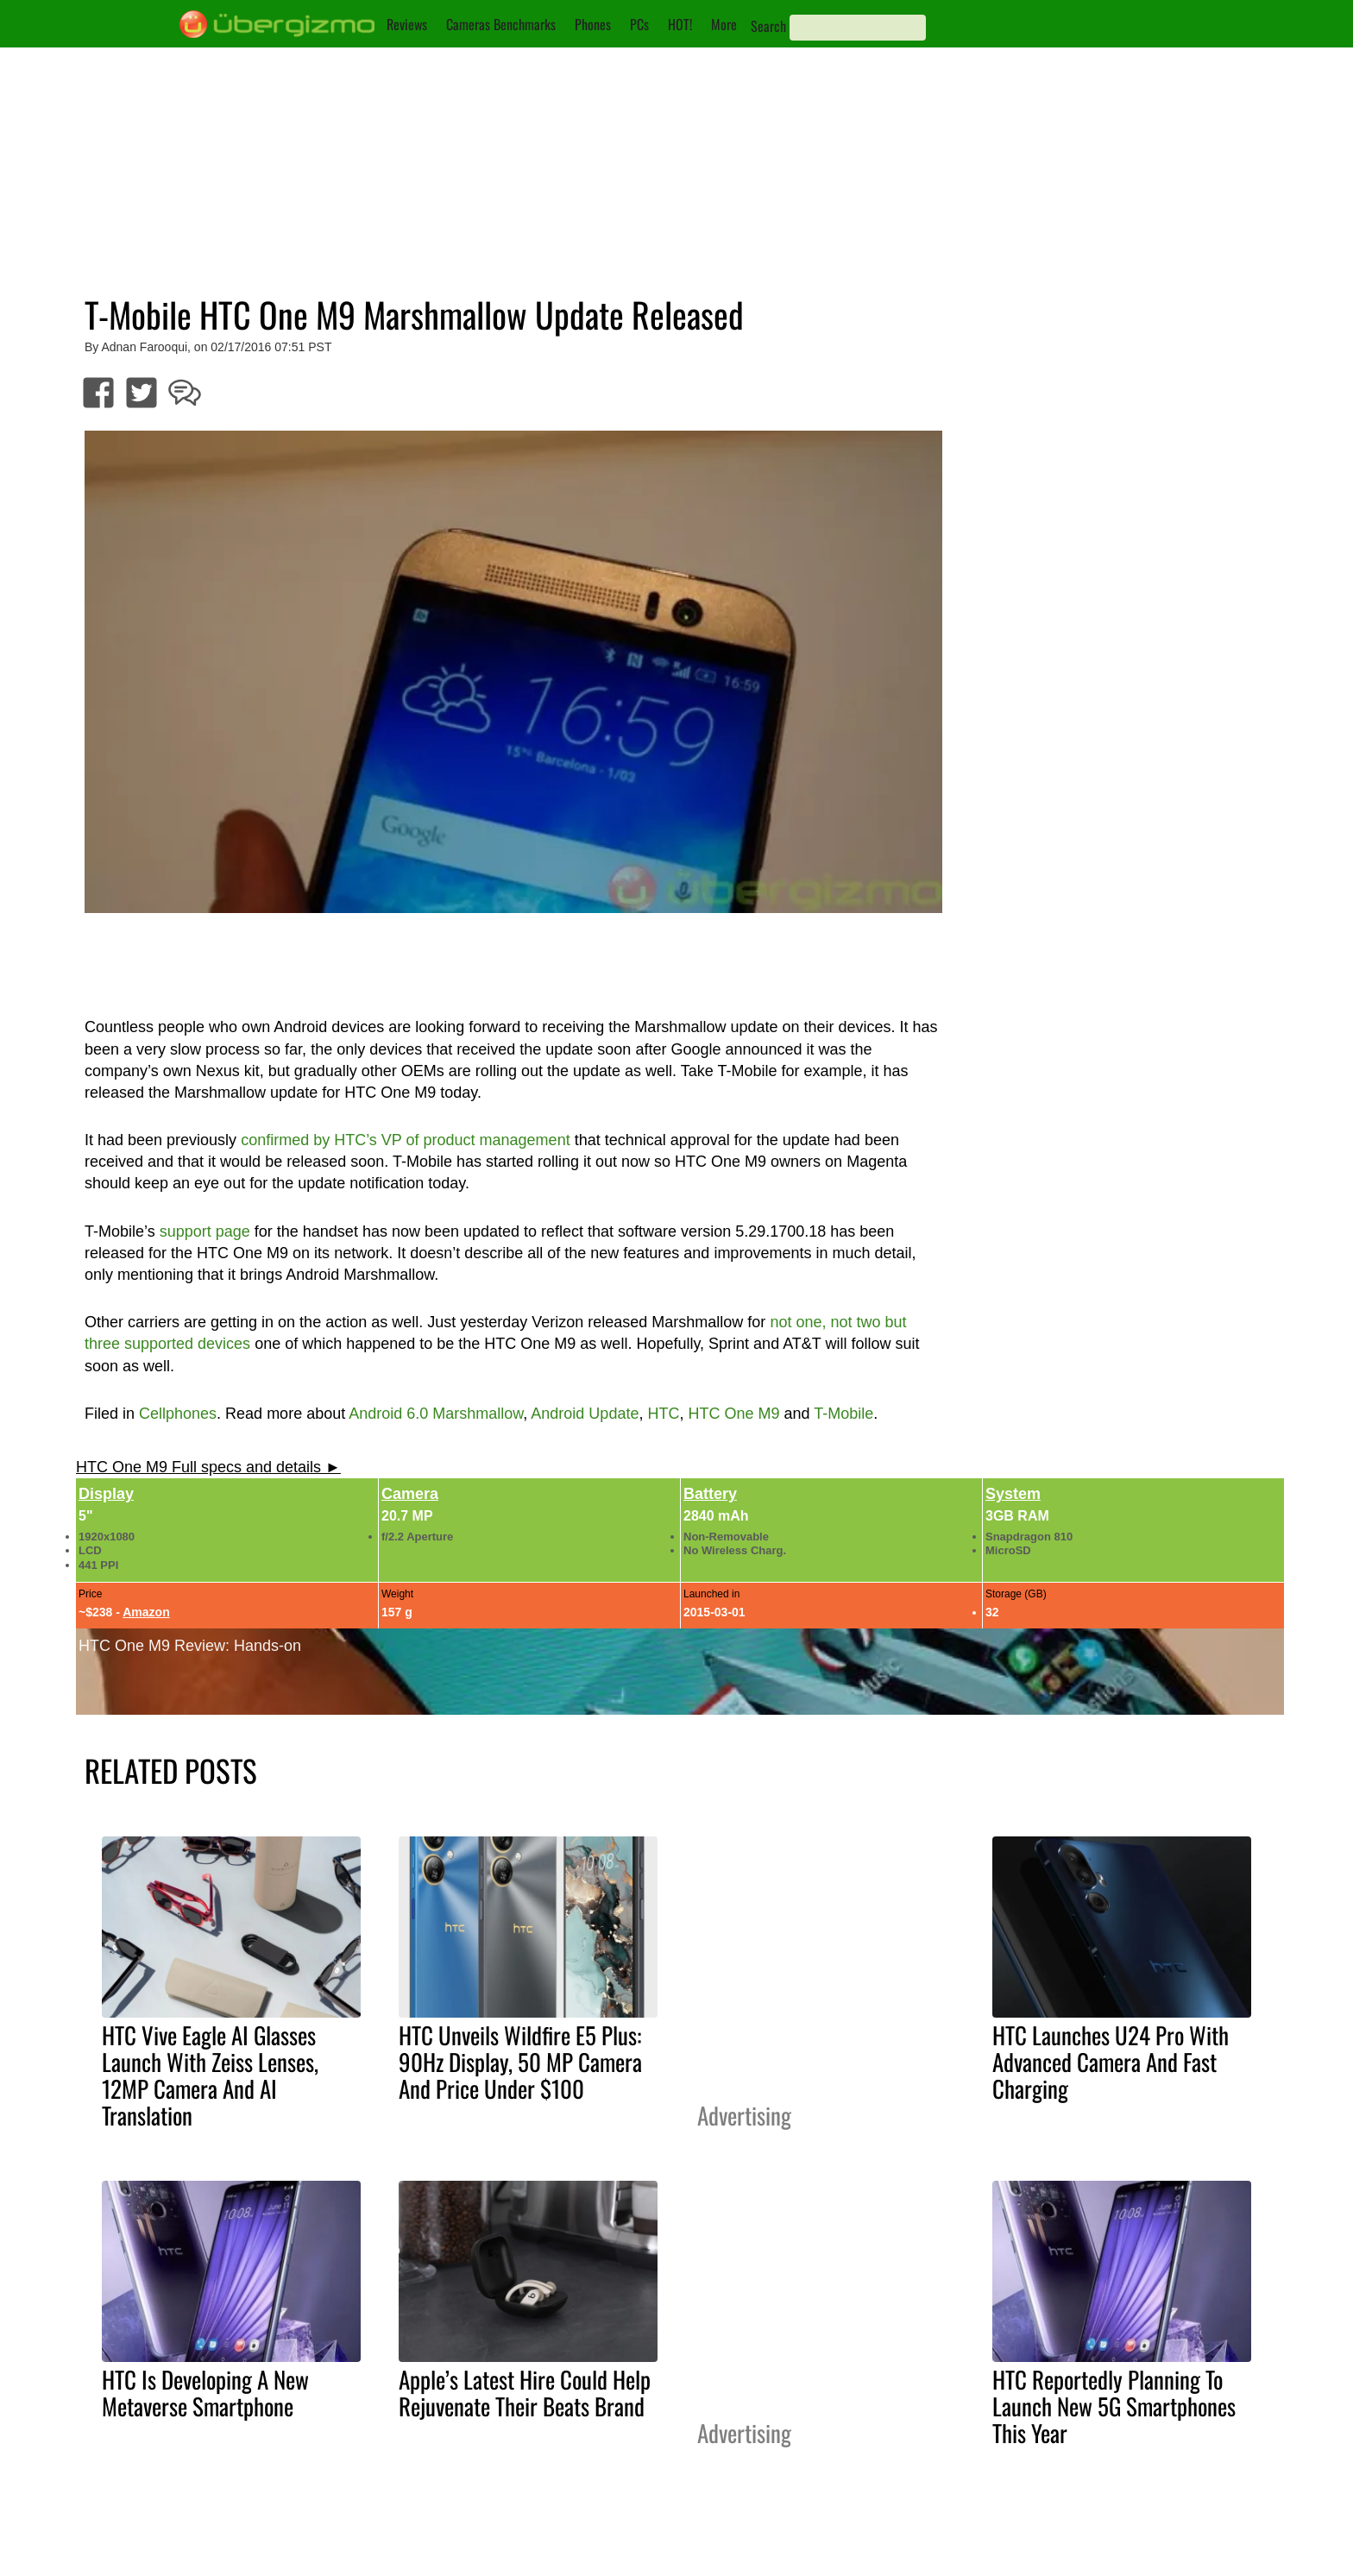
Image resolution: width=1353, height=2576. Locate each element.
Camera (409, 1493)
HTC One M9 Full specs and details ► (208, 1467)
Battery (710, 1493)
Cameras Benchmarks (501, 24)
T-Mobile (843, 1413)
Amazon (146, 1612)
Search (768, 26)
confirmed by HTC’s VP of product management (405, 1140)
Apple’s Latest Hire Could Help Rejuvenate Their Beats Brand (525, 2392)
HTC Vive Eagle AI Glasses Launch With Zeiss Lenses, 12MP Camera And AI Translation (210, 2075)
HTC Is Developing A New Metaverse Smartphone (205, 2392)
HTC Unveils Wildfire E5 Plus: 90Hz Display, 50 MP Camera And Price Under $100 (520, 2062)
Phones (593, 24)
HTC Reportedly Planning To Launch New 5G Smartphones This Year (1114, 2406)
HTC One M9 (733, 1413)
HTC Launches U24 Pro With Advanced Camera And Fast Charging (1110, 2062)
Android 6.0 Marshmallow (436, 1413)
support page (205, 1231)
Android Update (585, 1413)
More (724, 24)
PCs (639, 24)
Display (106, 1493)
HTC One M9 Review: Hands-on (190, 1645)
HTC (663, 1413)
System (1013, 1493)
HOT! (680, 24)
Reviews (407, 24)
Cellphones (178, 1413)
